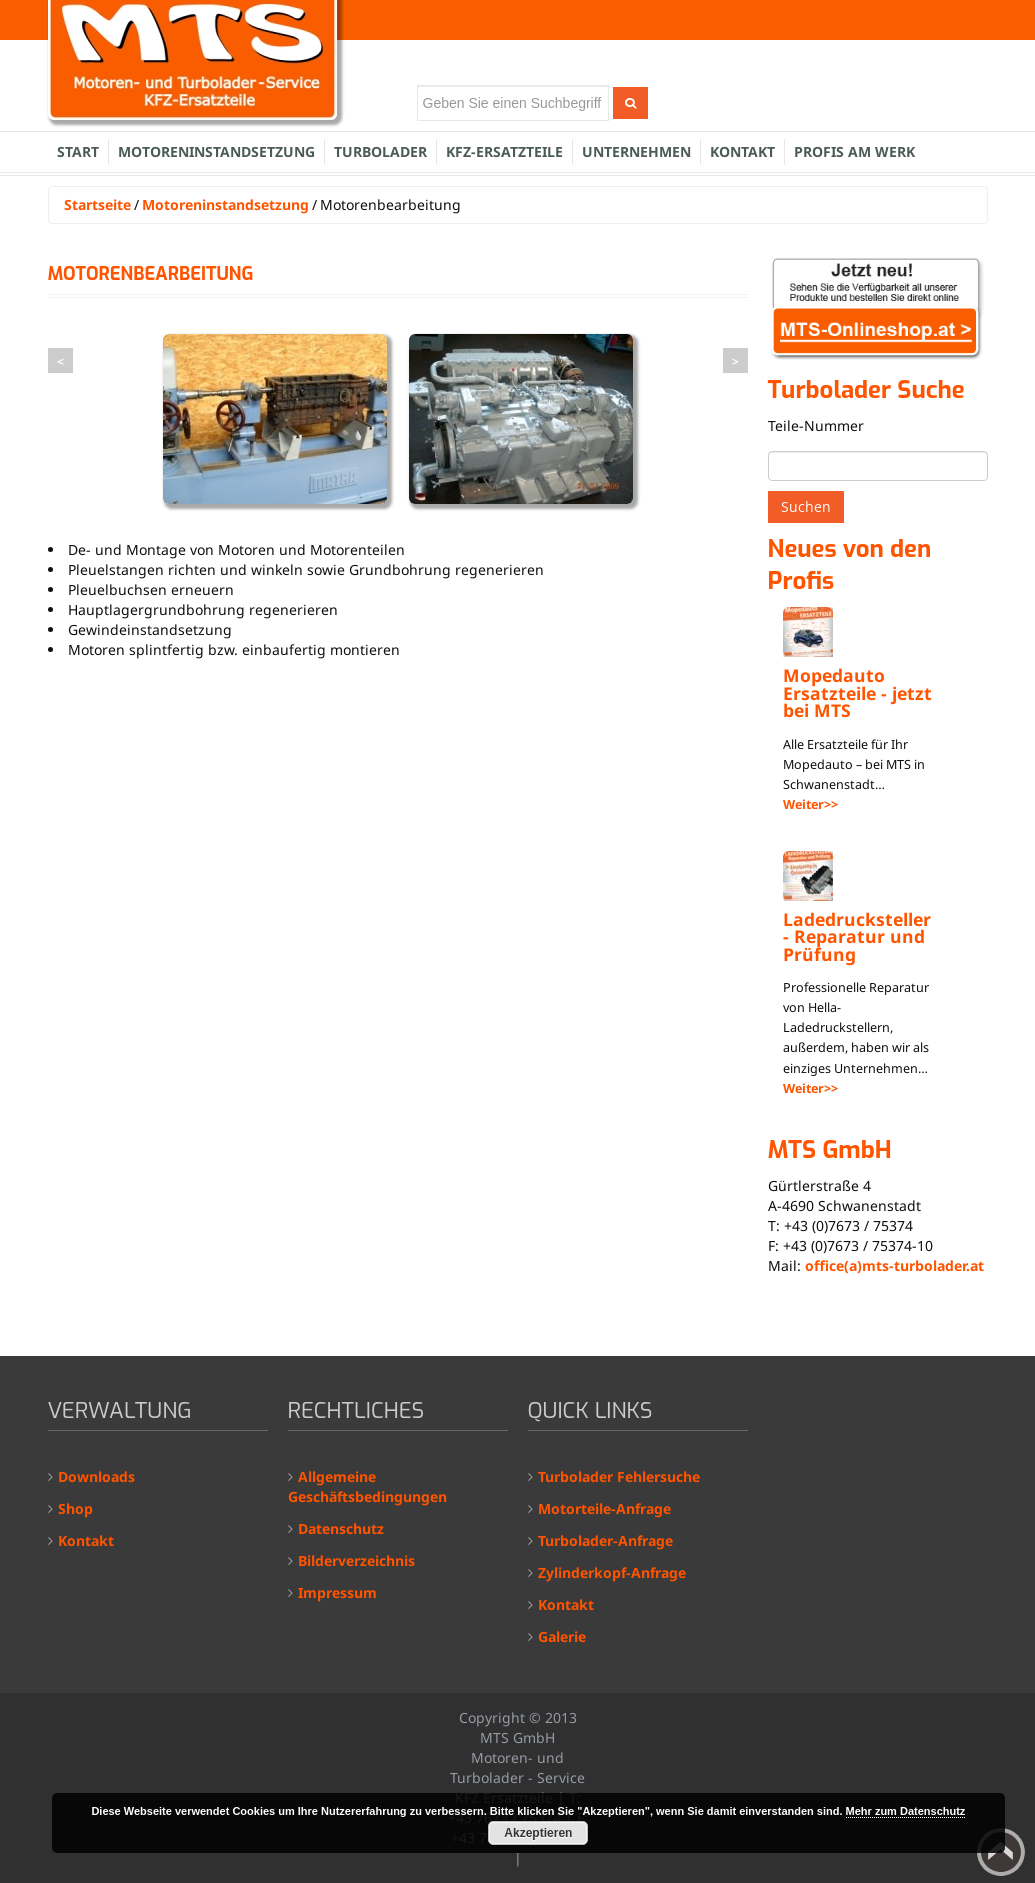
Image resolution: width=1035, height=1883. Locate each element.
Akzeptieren (538, 1833)
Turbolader (380, 151)
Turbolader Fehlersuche (619, 1476)
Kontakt (742, 151)
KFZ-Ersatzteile (504, 151)
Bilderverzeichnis (356, 1560)
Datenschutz (341, 1528)
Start (78, 151)
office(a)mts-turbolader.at (894, 1265)
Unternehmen (636, 151)
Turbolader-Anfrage (605, 1540)
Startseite (97, 204)
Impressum (337, 1592)
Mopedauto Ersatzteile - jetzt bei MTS (857, 692)
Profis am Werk (854, 151)
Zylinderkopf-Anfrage (612, 1572)
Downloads (96, 1476)
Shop (75, 1508)
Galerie (562, 1636)
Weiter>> (810, 804)
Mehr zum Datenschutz (906, 1811)
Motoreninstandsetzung (216, 151)
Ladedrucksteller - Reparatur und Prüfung (857, 936)
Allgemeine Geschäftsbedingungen (367, 1486)
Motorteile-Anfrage (604, 1508)
